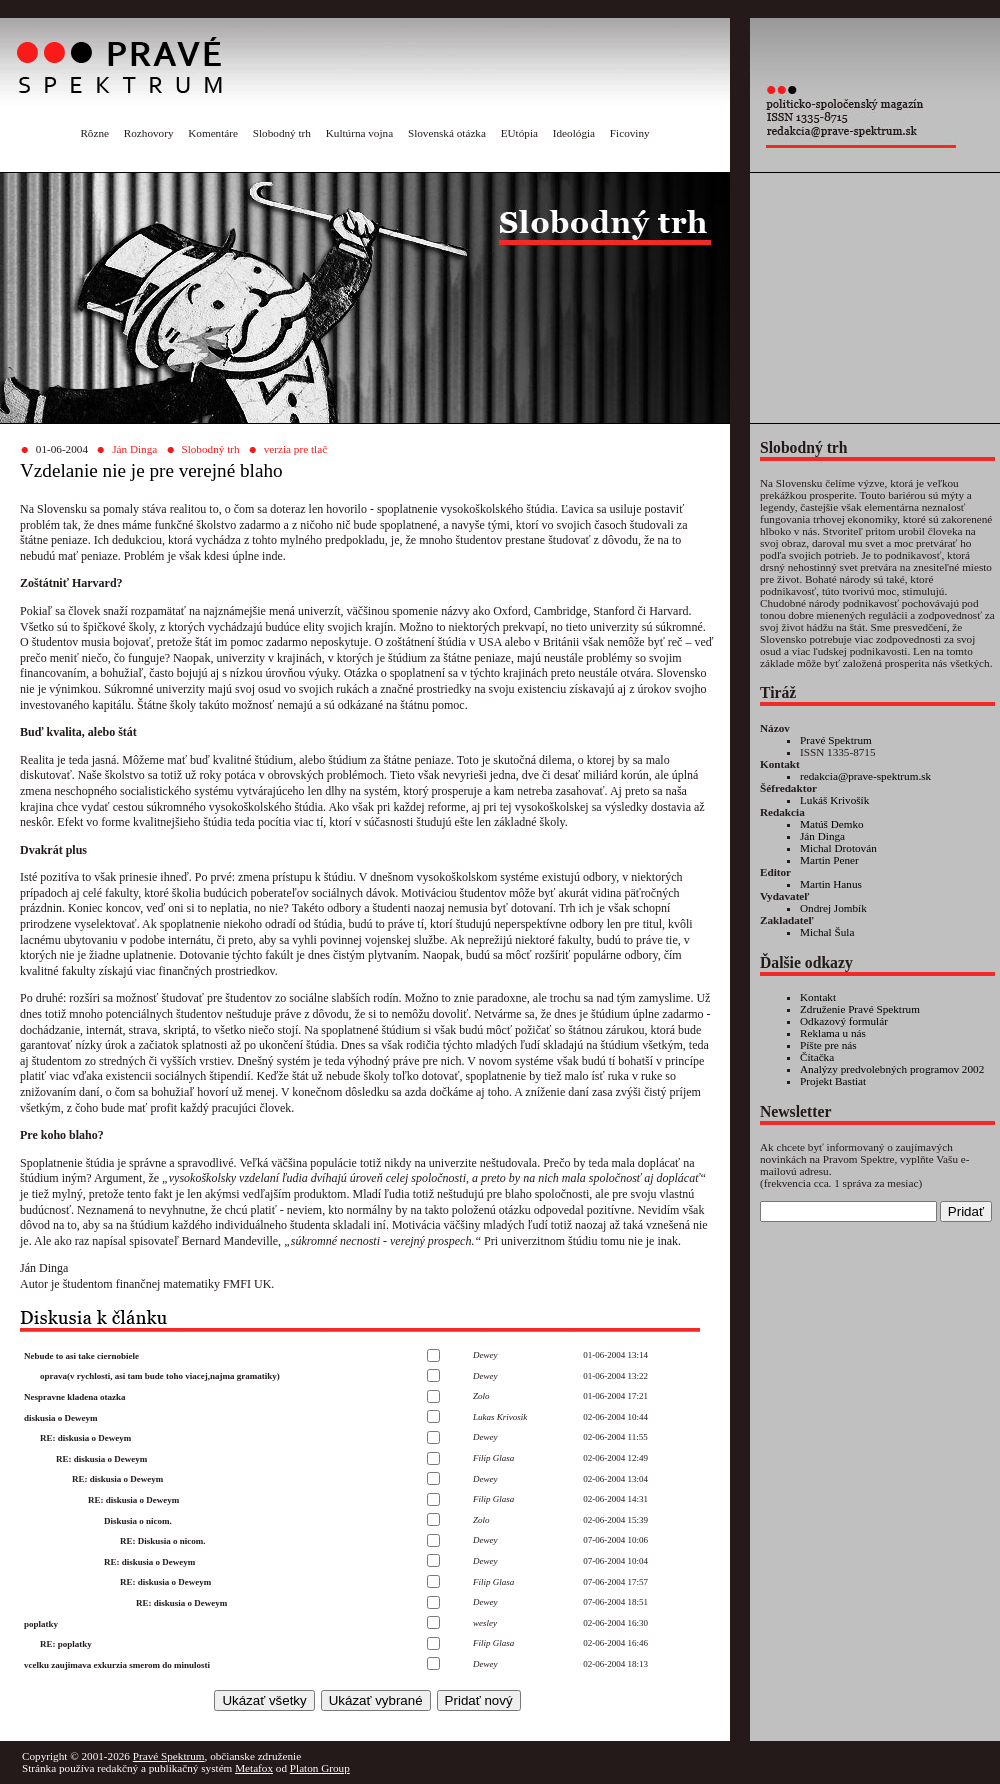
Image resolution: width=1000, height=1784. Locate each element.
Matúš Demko (832, 824)
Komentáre (213, 133)
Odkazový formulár (844, 1021)
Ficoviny (630, 133)
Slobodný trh (282, 133)
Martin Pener (829, 860)
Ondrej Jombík (833, 908)
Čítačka (817, 1057)
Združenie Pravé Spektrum (860, 1009)
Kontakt (818, 997)
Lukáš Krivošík (834, 800)
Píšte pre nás (828, 1045)
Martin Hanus (831, 884)
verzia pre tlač (295, 449)
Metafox (254, 1768)
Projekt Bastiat (833, 1081)
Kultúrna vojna (359, 133)
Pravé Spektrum (836, 740)
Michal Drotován (838, 848)
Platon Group (320, 1768)
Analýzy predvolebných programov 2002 (892, 1069)
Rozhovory (149, 133)
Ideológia (574, 133)
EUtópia (519, 133)
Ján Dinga (134, 449)
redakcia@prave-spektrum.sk (865, 776)
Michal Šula (827, 932)
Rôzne (94, 133)
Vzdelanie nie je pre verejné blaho (151, 470)
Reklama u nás (833, 1033)
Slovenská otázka (447, 133)
